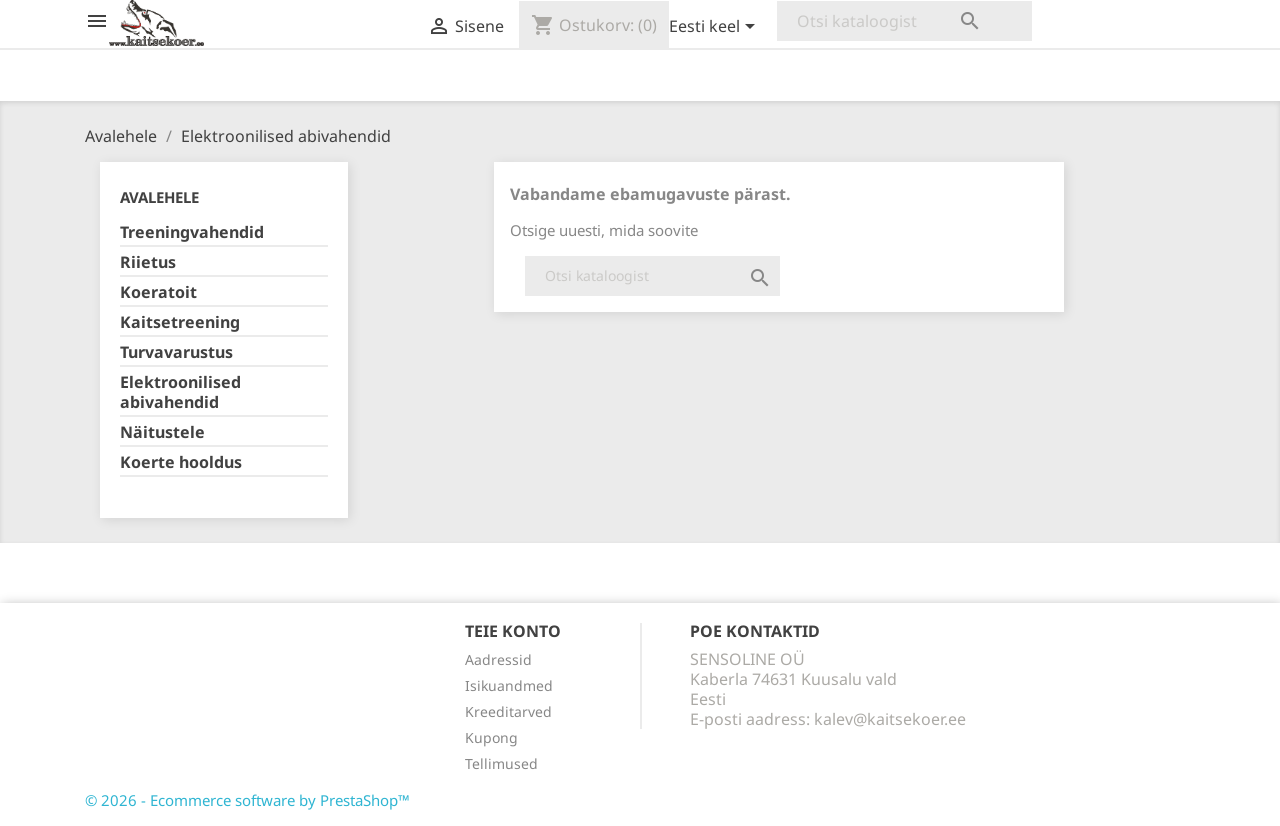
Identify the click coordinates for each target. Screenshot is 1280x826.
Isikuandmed (509, 685)
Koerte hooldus (181, 462)
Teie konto (513, 631)
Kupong (491, 737)
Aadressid (498, 659)
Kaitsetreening (180, 322)
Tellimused (501, 763)
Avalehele (159, 197)
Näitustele (162, 432)
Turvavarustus (176, 352)
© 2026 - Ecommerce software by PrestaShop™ (247, 800)
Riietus (148, 262)
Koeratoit (158, 292)
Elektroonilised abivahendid (180, 392)
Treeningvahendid (192, 232)
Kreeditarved (508, 711)
